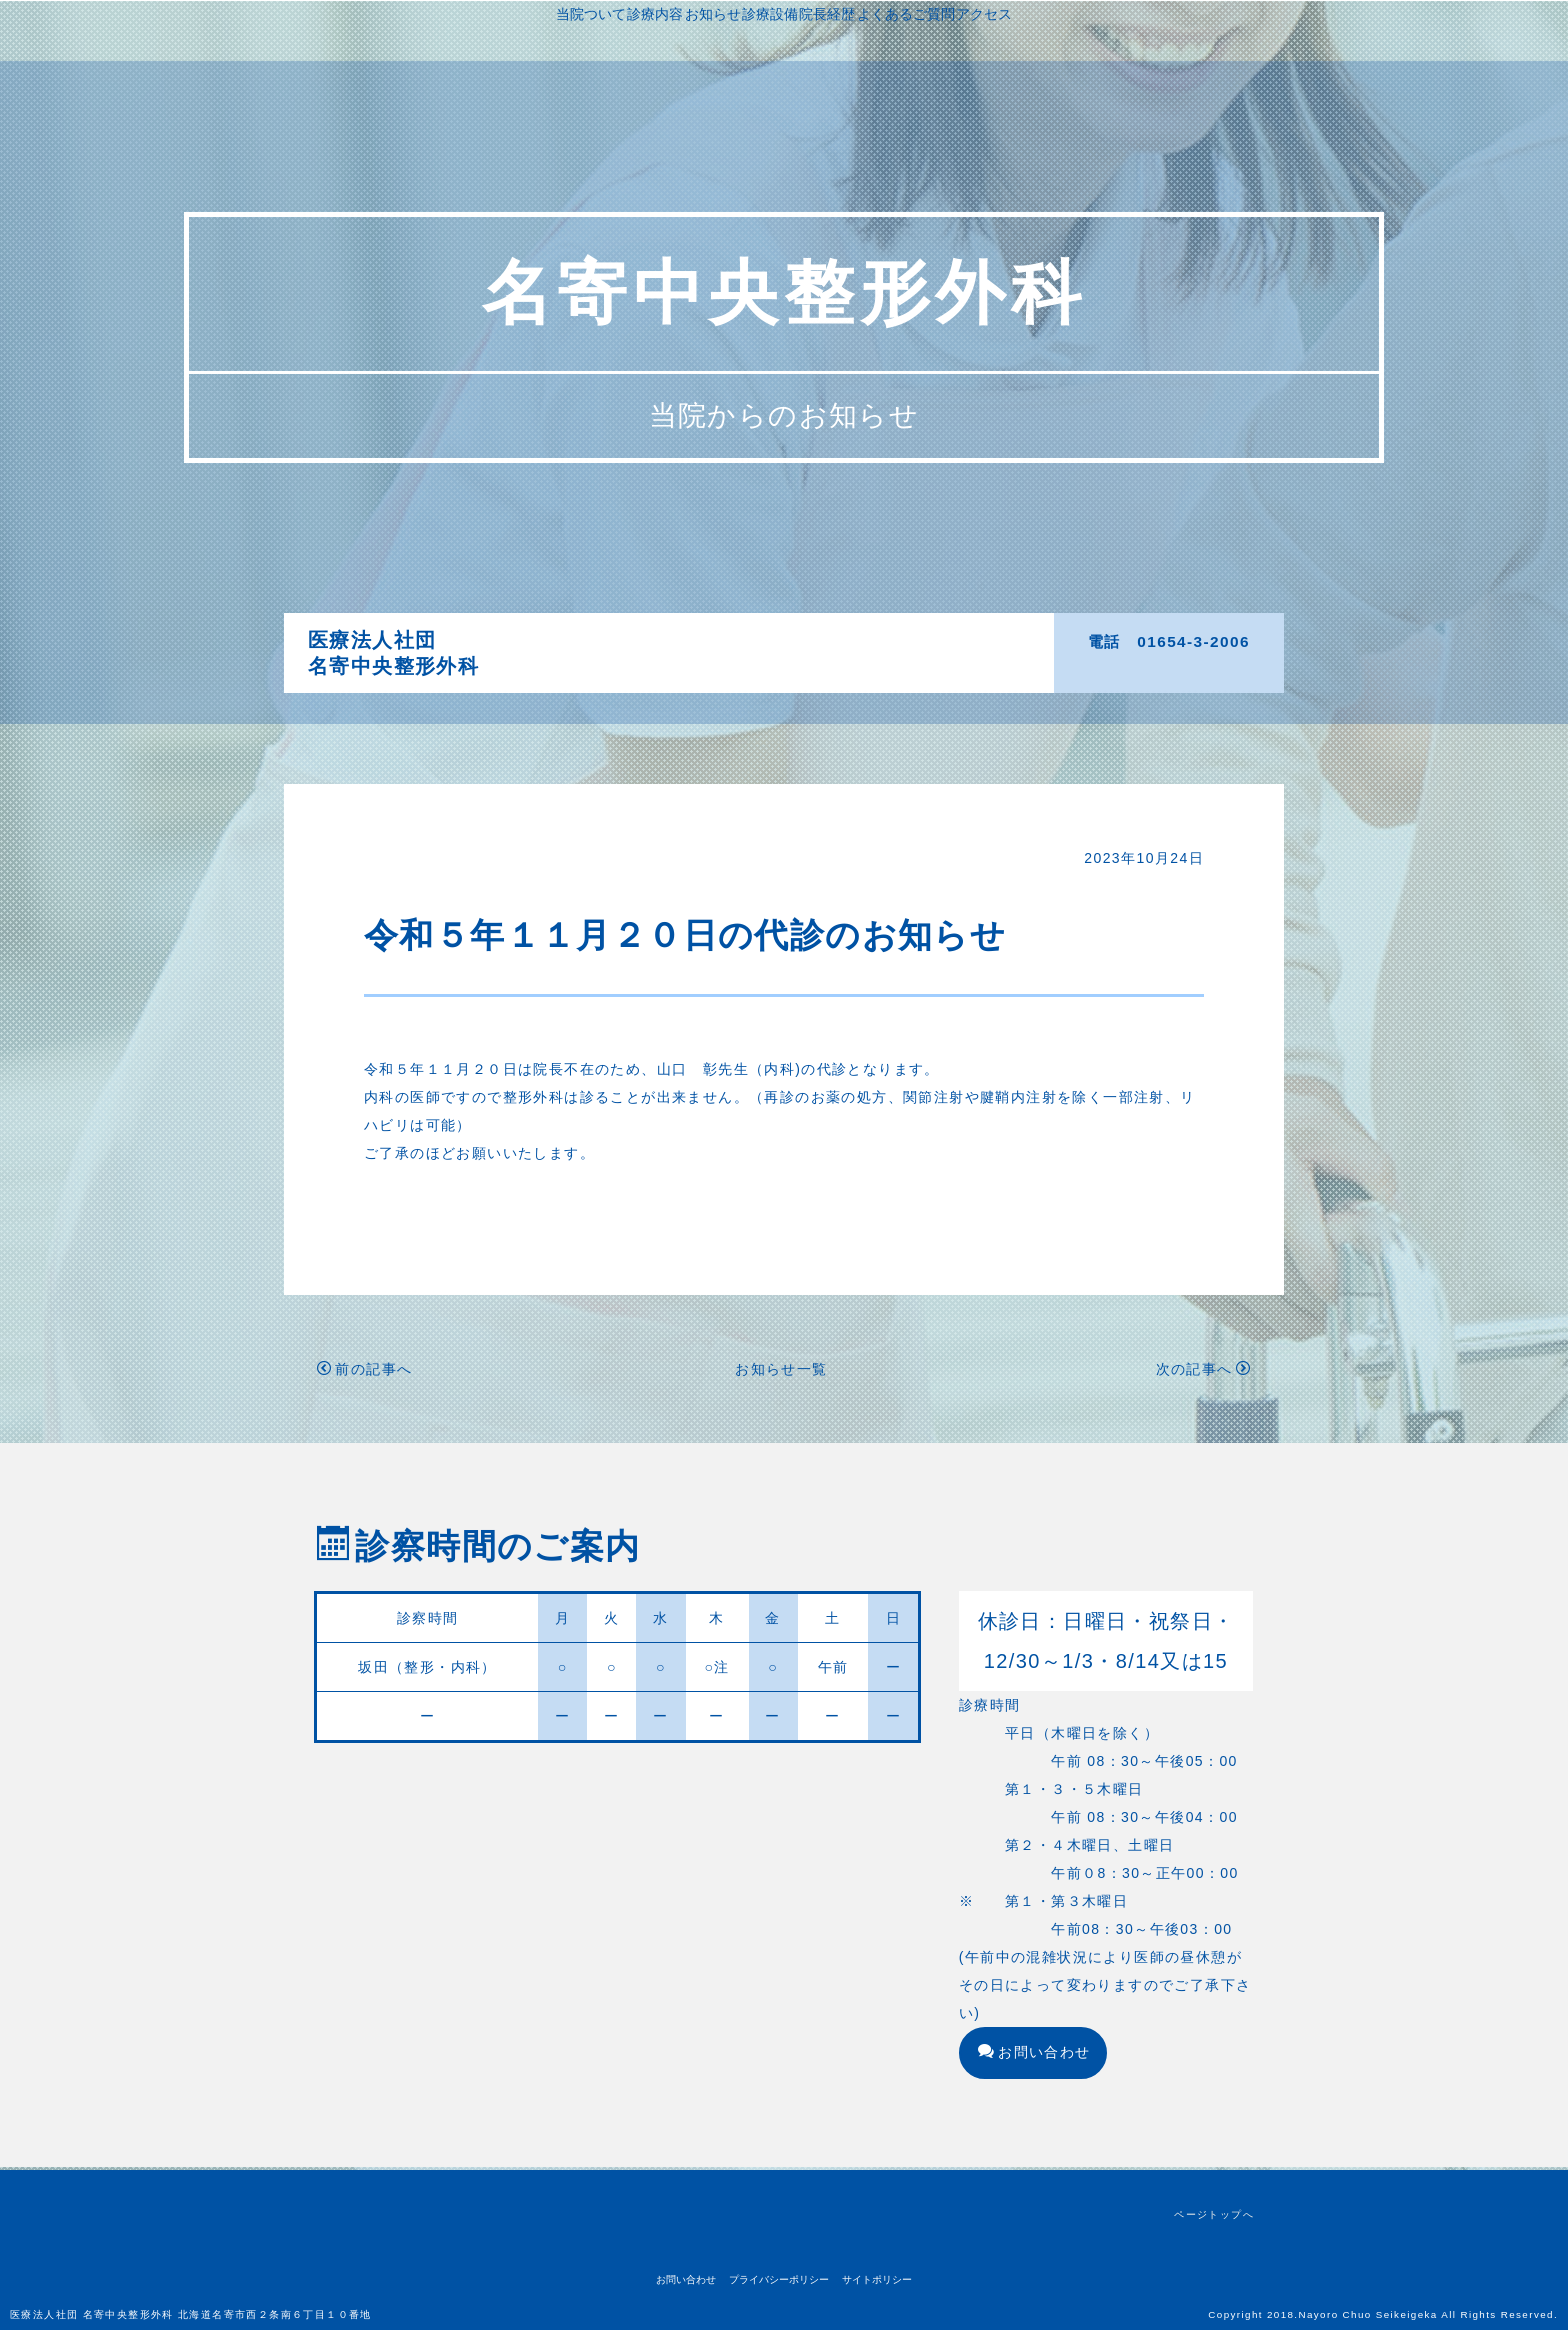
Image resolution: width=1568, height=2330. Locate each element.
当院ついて (649, 640)
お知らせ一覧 (781, 1372)
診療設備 (878, 640)
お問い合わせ (1034, 2055)
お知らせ (804, 640)
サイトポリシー (877, 2279)
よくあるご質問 (760, 668)
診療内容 (730, 640)
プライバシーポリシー (779, 2279)
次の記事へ (1203, 1372)
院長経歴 (952, 640)
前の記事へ (364, 1372)
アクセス (855, 668)
